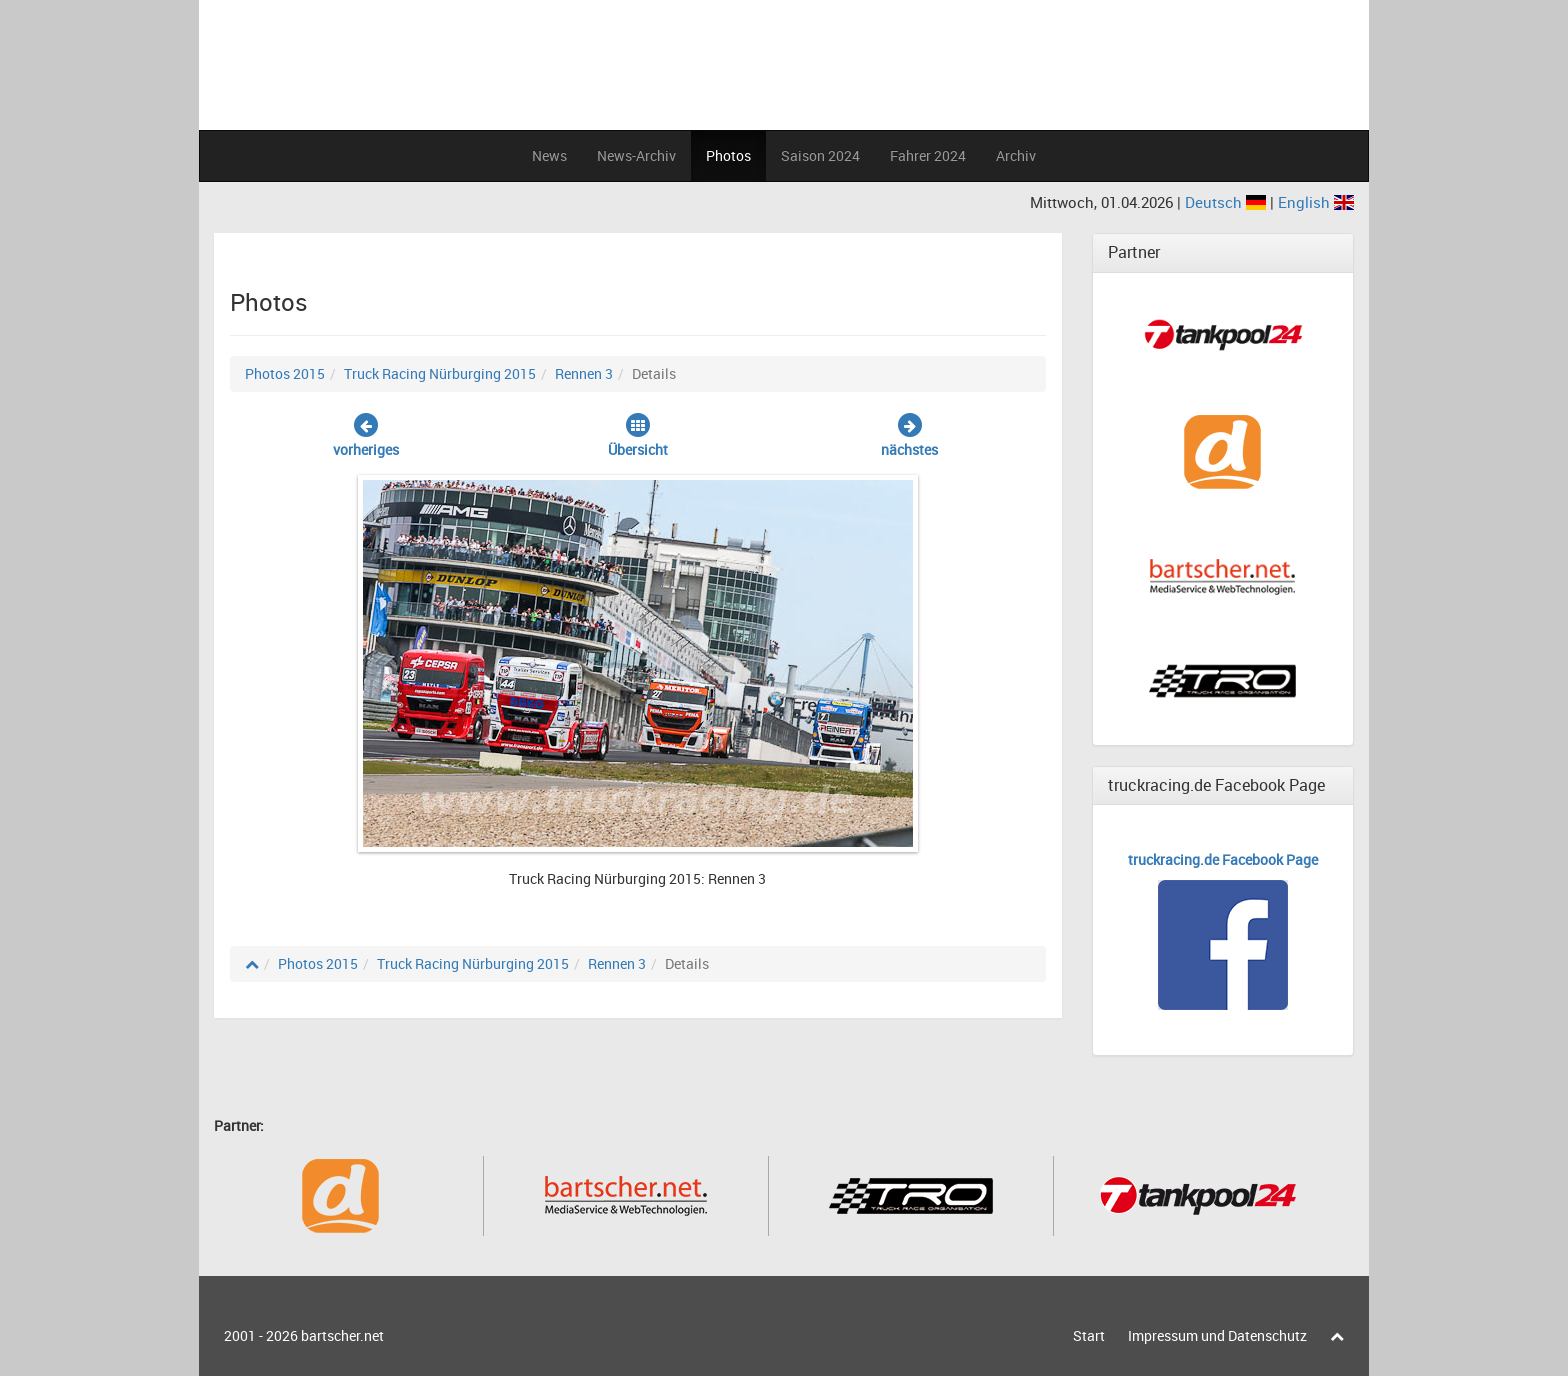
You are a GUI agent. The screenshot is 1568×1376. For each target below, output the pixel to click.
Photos (728, 155)
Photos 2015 (285, 373)
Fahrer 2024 (928, 155)
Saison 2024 (820, 155)
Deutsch (1227, 202)
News (549, 155)
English (1316, 202)
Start (1089, 1335)
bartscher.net (342, 1335)
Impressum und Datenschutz (1217, 1335)
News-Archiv (636, 155)
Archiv (1016, 155)
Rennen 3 (584, 373)
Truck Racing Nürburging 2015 (440, 373)
